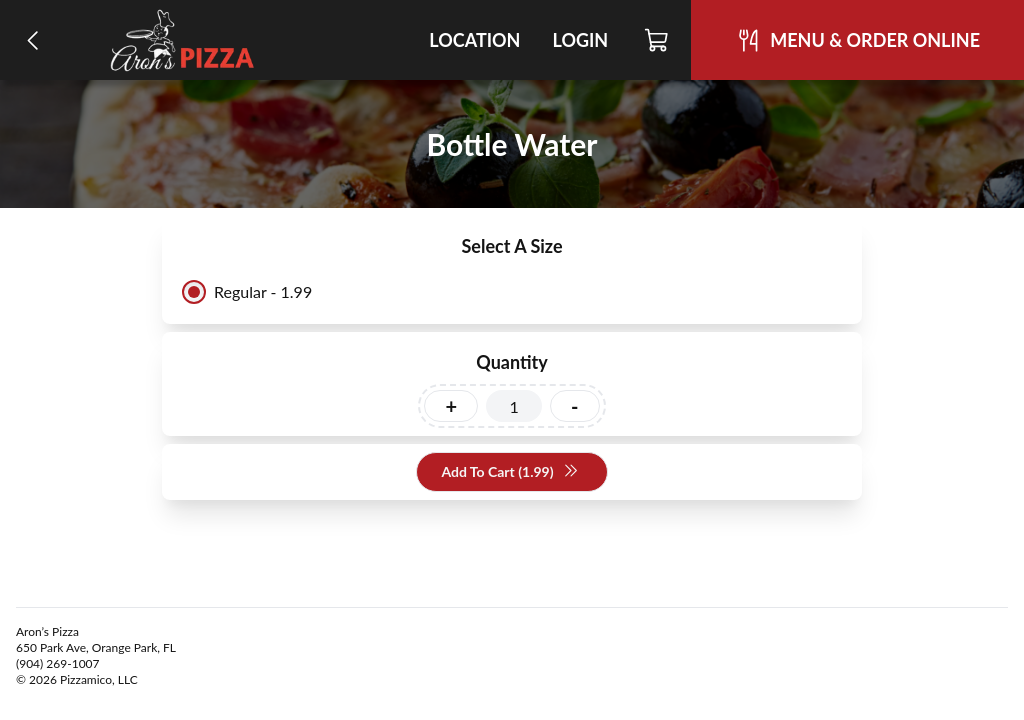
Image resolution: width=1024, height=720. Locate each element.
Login (580, 40)
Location (474, 40)
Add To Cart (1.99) (509, 472)
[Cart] (657, 40)
